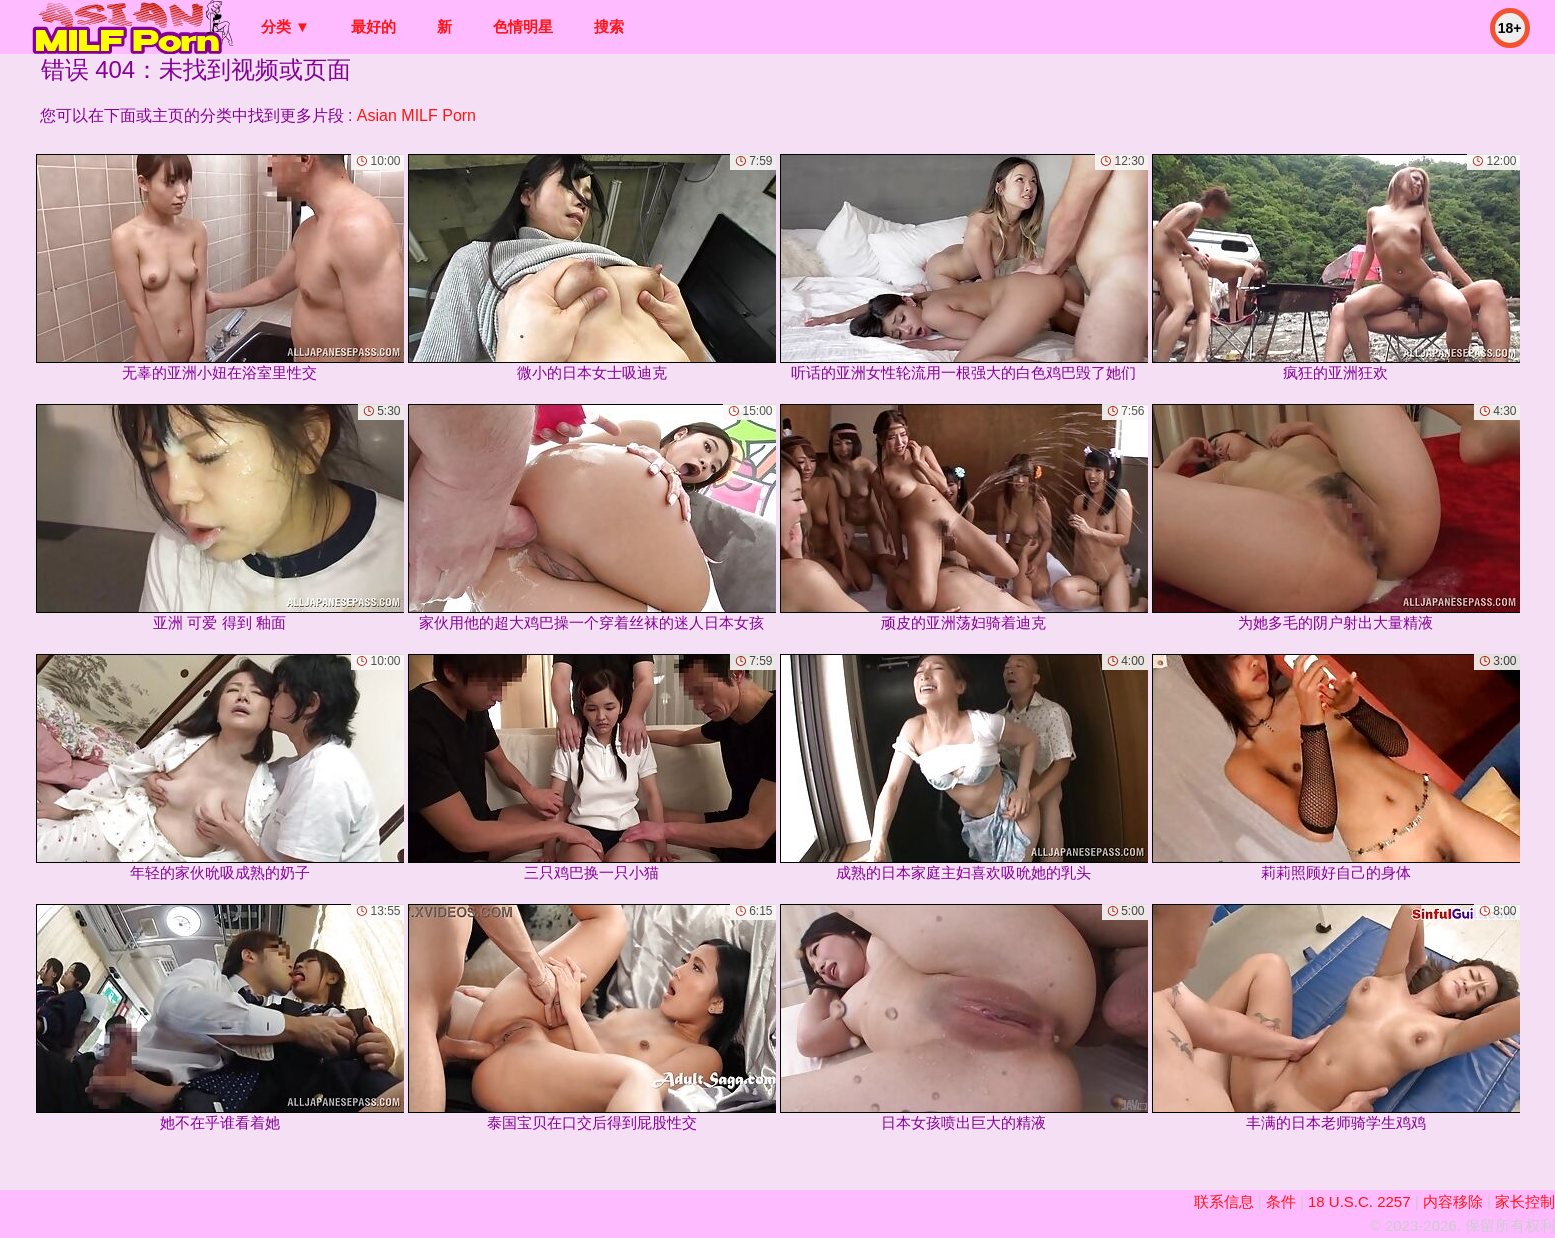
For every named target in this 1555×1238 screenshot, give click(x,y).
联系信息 (1224, 1201)
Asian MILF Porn (416, 115)
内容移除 (1453, 1201)
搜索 (609, 26)
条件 (1281, 1201)
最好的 (373, 26)
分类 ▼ (285, 26)
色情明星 (523, 26)
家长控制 (1525, 1201)
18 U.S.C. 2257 (1359, 1201)
